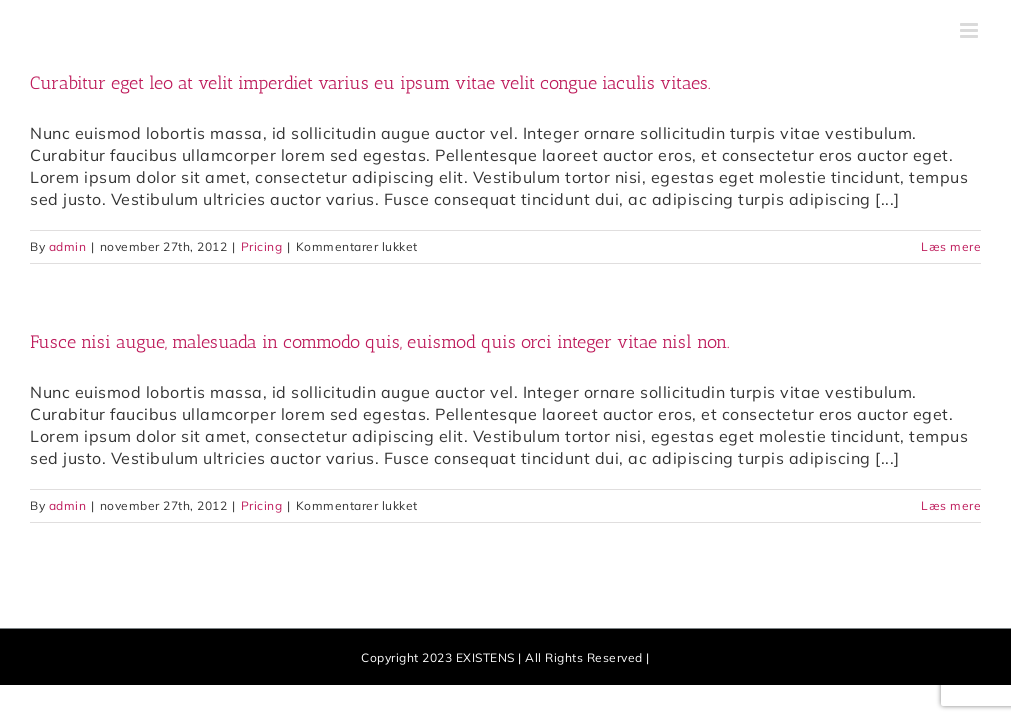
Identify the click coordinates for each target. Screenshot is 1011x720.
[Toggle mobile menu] (971, 30)
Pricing (262, 246)
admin (68, 246)
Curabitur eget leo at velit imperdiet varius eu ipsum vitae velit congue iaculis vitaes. (370, 83)
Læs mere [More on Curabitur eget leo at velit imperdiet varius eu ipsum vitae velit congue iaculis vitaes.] (951, 246)
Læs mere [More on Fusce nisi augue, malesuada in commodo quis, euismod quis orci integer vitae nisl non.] (951, 505)
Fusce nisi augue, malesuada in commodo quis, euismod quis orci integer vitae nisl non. (380, 342)
